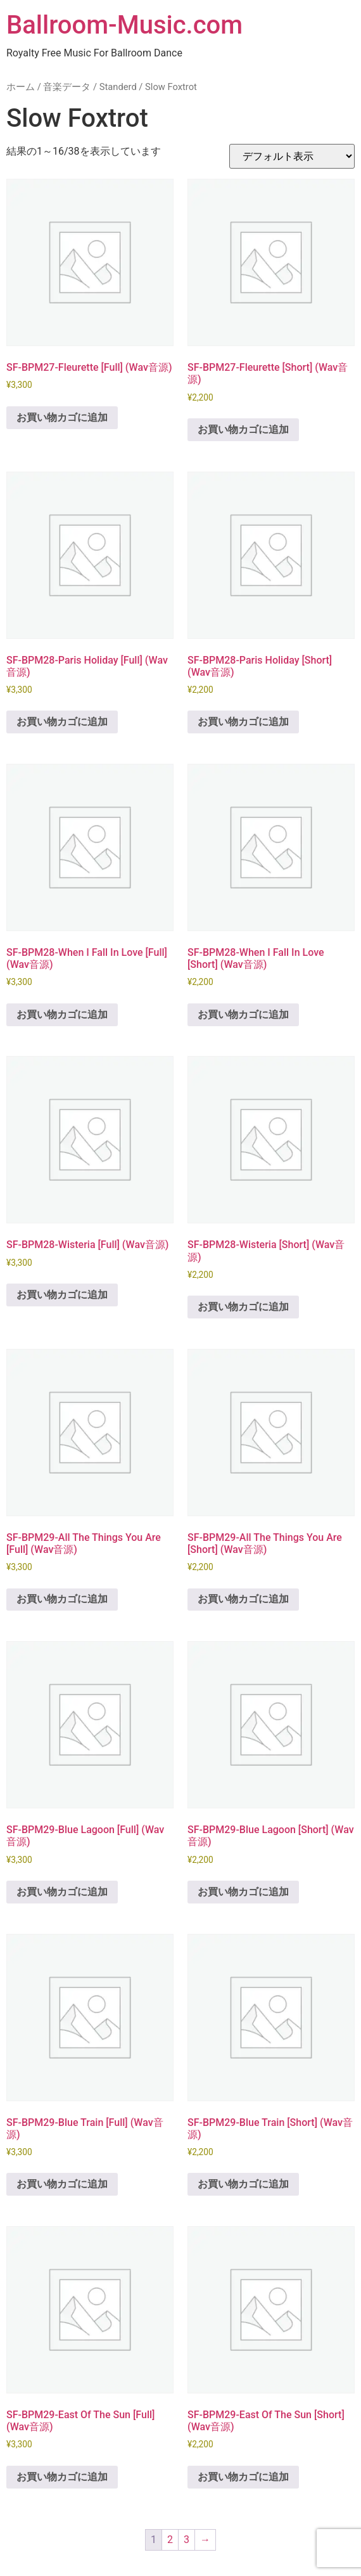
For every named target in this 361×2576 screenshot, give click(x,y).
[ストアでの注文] (292, 156)
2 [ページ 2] (170, 2540)
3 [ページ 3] (186, 2540)
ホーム (20, 87)
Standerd (118, 87)
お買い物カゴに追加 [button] (62, 417)
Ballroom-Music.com (124, 25)
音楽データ (67, 87)
